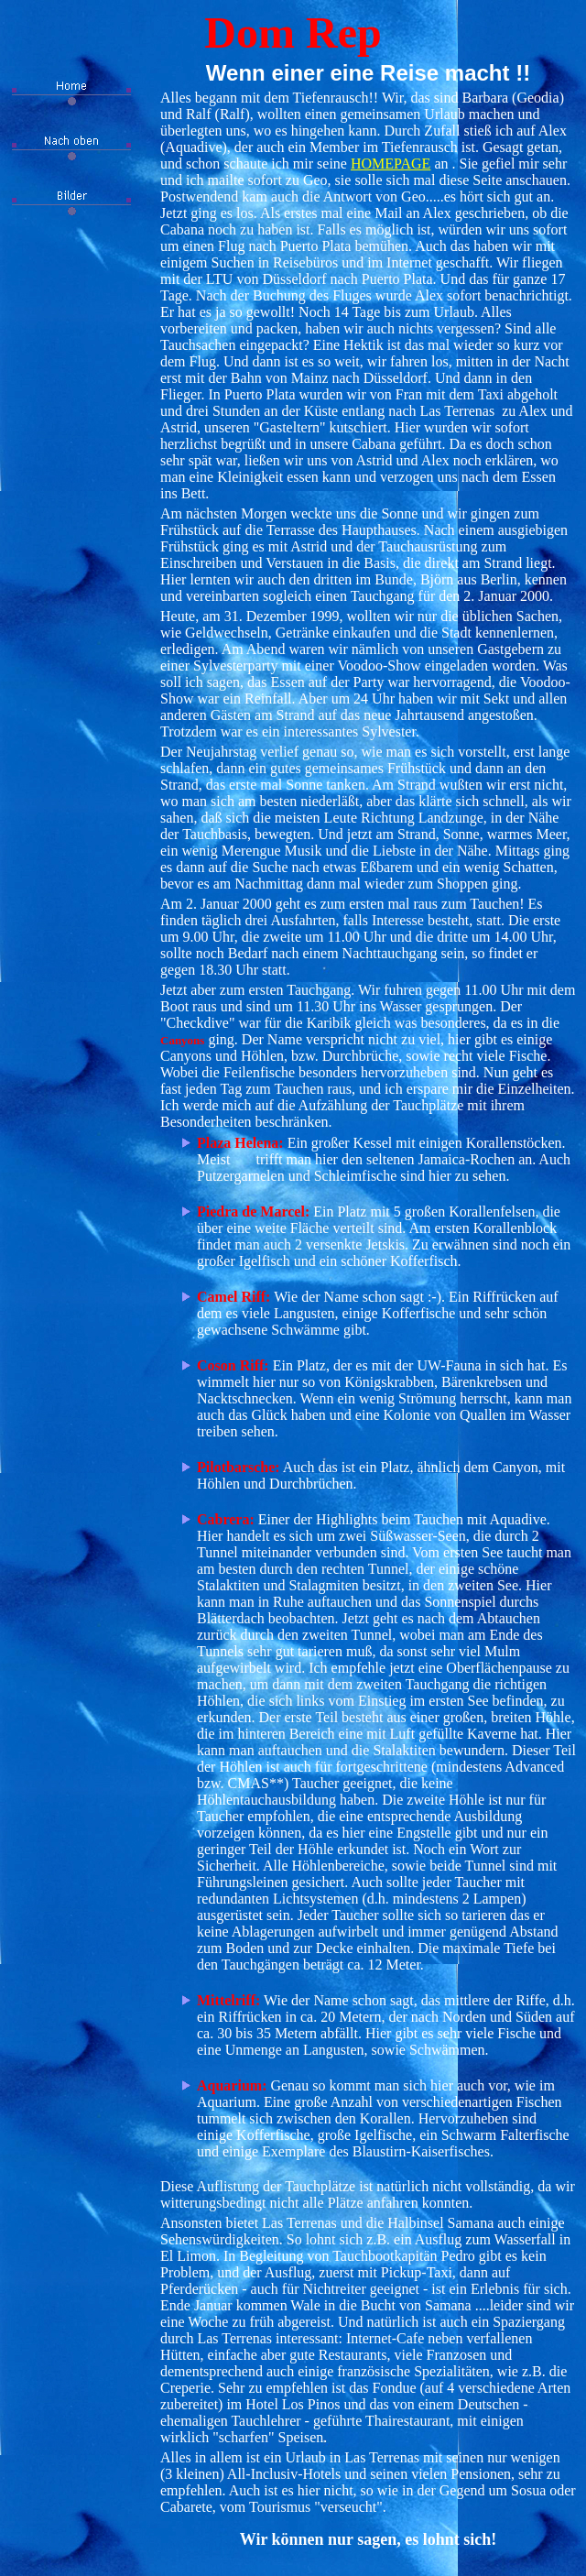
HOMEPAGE (390, 163)
